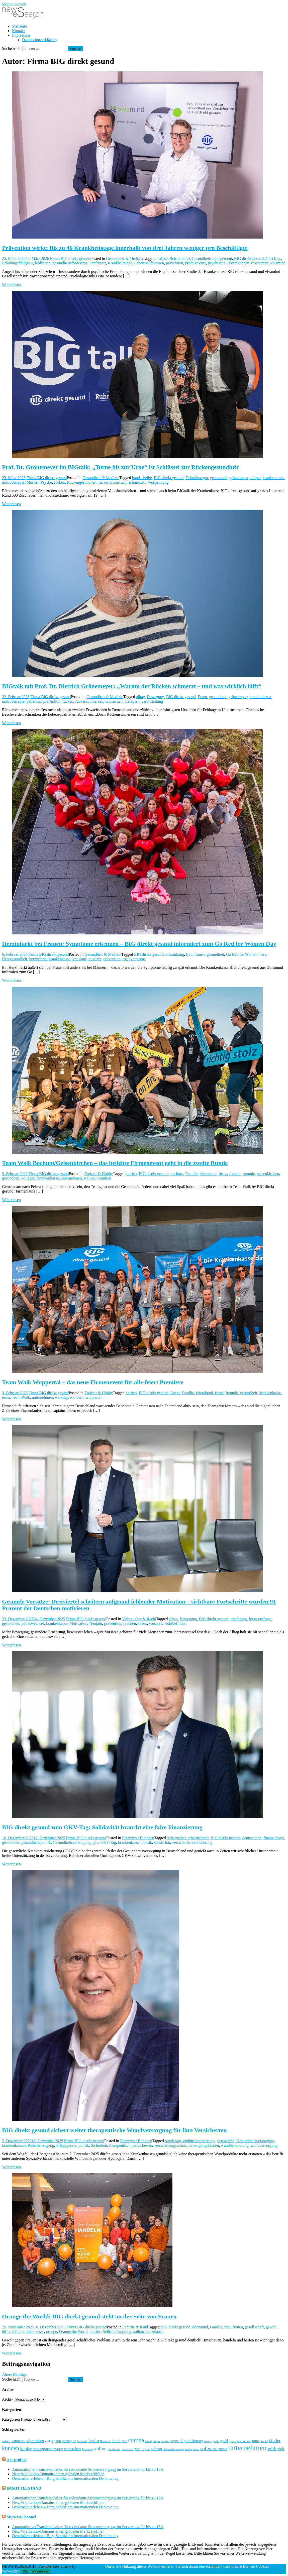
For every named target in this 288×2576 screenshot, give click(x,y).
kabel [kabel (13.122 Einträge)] (264, 2441)
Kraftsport (97, 263)
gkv (95, 1842)
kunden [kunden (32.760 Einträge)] (10, 2448)
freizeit (234, 1173)
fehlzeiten (43, 263)
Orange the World (73, 2331)
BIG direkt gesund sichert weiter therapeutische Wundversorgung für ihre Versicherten (114, 2130)
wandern (104, 1178)
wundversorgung (263, 2145)
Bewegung (155, 697)
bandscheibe (142, 478)
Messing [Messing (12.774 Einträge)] (87, 2449)
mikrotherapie (13, 482)
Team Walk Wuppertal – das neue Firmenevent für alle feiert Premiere (92, 1382)
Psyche (46, 482)
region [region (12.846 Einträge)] (145, 2449)
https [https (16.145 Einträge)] (256, 2441)
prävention (174, 263)
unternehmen (71, 1178)
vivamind (277, 263)
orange (51, 2331)
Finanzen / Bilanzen (138, 1838)
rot (125, 959)
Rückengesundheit (82, 482)
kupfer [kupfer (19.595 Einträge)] (26, 2448)
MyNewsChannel (21, 2517)
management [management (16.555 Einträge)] (43, 2449)
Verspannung (158, 482)
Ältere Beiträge (14, 2374)
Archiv (7, 2399)
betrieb (131, 1173)
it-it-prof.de (16, 2459)
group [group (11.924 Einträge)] (232, 2441)
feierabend (208, 1173)
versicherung (202, 1842)
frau (189, 954)
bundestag (173, 2141)
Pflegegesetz (66, 2145)
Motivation (78, 1623)
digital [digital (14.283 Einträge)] (174, 2441)
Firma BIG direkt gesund (70, 258)
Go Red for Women (241, 954)
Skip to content (14, 4)
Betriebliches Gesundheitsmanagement (201, 258)
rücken (59, 482)
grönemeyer (238, 478)
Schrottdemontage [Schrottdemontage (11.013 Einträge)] (173, 2449)
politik (147, 1842)
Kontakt (18, 31)
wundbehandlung (234, 2145)
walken (89, 1178)
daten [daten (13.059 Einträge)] (156, 2441)
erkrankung (175, 954)
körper (255, 478)
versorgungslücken (204, 2145)
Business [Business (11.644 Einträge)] (105, 2441)
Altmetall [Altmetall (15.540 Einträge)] (18, 2441)
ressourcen (259, 263)
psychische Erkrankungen (228, 263)
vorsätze (155, 1623)
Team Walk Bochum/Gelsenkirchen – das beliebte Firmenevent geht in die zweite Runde (115, 1163)
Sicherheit (99, 2145)
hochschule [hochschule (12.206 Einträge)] (244, 2441)
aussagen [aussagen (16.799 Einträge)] (69, 2441)
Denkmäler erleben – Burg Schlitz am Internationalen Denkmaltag (65, 2478)
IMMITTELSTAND (24, 2488)
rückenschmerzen (113, 482)
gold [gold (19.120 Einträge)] (224, 2440)
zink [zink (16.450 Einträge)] (280, 2449)
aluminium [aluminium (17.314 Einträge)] (35, 2441)
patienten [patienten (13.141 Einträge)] (127, 2449)
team (6, 1397)
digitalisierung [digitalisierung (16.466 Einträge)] (191, 2441)
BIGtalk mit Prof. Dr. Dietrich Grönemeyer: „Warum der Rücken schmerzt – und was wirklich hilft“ (131, 686)
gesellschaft (254, 2327)
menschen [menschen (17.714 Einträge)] (72, 2448)
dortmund (200, 2327)
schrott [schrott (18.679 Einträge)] (156, 2448)
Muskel (33, 482)
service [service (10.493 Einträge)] (188, 2449)
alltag (140, 697)
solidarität (162, 1842)
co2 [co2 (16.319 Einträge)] (124, 2441)
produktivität (195, 263)
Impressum (21, 35)
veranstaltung (152, 701)
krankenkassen (14, 2145)
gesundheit (218, 478)
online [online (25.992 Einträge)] (100, 2448)
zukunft (157, 2331)
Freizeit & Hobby (98, 1173)
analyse (162, 258)
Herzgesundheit (14, 959)
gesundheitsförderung (70, 263)
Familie (191, 1173)
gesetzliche (225, 2141)
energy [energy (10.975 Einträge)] (208, 2441)
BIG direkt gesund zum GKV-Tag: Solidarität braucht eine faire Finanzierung (102, 1827)
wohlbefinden (175, 1623)
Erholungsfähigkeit (17, 263)
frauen (200, 954)
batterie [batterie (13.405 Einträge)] (82, 2441)
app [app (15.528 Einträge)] (58, 2441)
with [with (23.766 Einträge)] (272, 2448)
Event (202, 697)
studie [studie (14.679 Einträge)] (223, 2449)
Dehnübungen (196, 478)
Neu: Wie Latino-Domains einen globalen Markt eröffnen (58, 2474)
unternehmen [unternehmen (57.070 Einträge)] (247, 2448)
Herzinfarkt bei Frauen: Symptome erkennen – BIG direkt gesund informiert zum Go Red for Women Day (139, 943)
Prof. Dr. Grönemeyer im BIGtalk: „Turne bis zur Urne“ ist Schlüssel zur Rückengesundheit (120, 467)
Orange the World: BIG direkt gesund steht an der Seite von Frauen (89, 2316)
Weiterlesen (11, 284)
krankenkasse (273, 478)
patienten (34, 701)
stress (142, 1623)
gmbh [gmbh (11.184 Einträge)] (216, 2441)
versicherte (181, 1842)
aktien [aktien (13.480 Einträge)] (6, 2441)
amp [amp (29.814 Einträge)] (49, 2440)
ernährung (239, 1619)
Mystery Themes (90, 2566)
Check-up (273, 258)
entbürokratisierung (199, 2141)
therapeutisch (119, 2145)
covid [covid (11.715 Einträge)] (148, 2441)
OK (25, 2571)
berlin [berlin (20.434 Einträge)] (93, 2440)
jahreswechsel (32, 1623)
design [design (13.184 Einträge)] (165, 2441)
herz (262, 954)
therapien (132, 701)
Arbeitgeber (176, 1838)
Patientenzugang (41, 2145)
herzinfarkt (38, 959)
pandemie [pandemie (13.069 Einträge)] (114, 2449)
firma (223, 1173)
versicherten (142, 2145)
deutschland (251, 1838)
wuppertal (93, 1397)
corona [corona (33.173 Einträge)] (136, 2440)
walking (61, 1397)
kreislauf (79, 959)
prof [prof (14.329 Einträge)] (138, 2449)
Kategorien (11, 2419)
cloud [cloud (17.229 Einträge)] (116, 2441)
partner (95, 2331)
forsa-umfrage (260, 1619)
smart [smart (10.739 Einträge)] (196, 2449)
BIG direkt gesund (249, 258)
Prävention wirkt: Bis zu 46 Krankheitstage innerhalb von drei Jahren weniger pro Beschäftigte (125, 248)
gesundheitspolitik (36, 1842)
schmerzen (137, 482)
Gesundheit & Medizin (124, 258)
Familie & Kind (135, 2327)
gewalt (271, 2327)
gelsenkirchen (268, 1173)
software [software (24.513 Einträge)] (209, 2448)
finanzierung (273, 1838)
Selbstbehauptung (117, 2331)
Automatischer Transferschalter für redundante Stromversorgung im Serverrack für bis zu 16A (87, 2469)
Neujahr (95, 1623)
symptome (137, 959)
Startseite (19, 26)
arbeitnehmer (198, 1838)
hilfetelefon (11, 2331)
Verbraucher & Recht (139, 1619)
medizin (95, 959)
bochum (176, 1173)
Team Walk (21, 1397)
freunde (249, 1173)
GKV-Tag (108, 1842)
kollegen (28, 1178)
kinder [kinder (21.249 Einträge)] (274, 2440)
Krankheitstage (120, 263)
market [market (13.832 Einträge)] (58, 2449)
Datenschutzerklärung (39, 40)
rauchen (129, 1623)
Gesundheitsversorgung (72, 1842)
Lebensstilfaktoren (149, 263)
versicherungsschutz (170, 2145)
